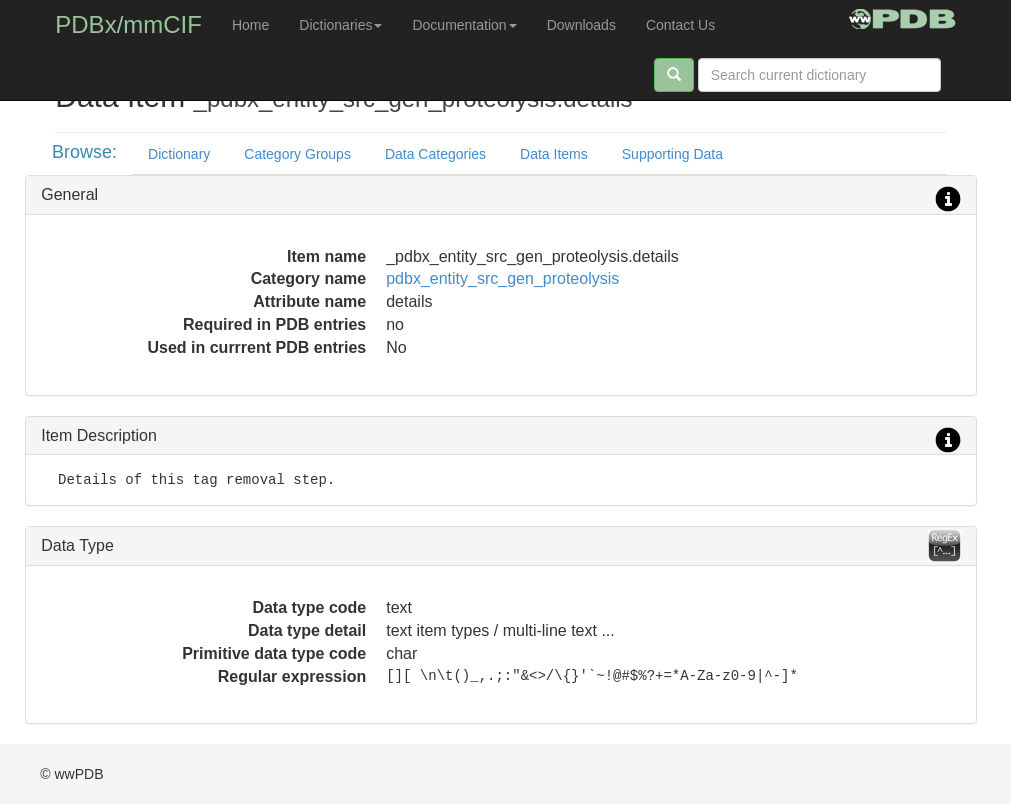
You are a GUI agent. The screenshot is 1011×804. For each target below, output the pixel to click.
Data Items (554, 154)
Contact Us (680, 25)
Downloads (581, 25)
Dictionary (179, 154)
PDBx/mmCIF (128, 24)
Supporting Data (672, 154)
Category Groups (297, 154)
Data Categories (435, 154)
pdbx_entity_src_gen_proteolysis (502, 278)
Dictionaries (340, 25)
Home (250, 25)
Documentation (464, 25)
